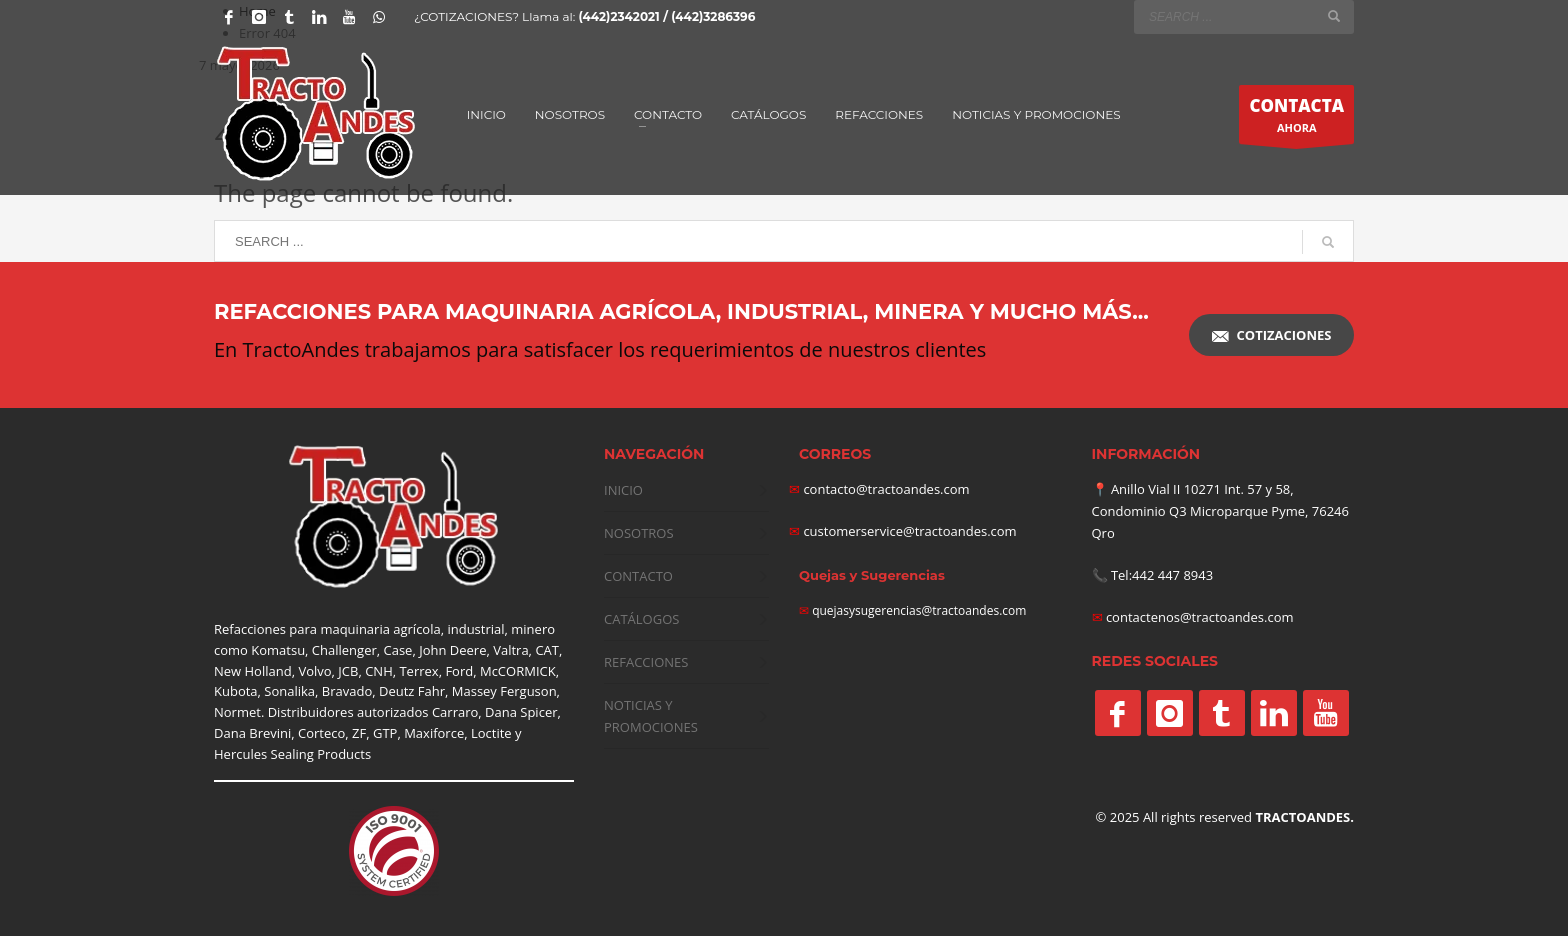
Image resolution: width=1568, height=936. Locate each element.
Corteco (321, 733)
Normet (237, 712)
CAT (547, 650)
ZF (359, 733)
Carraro (455, 712)
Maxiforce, (435, 733)
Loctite (491, 733)
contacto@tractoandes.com (879, 489)
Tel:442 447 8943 (1162, 575)
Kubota (236, 691)
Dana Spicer (521, 712)
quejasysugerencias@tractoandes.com (919, 610)
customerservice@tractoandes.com (908, 531)
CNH (379, 671)
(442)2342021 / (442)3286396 (666, 16)
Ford (459, 671)
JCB (348, 671)
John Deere (452, 650)
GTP (385, 733)
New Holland (253, 671)
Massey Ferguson (504, 691)
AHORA (1296, 119)
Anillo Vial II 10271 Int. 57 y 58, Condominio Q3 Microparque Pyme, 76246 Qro (1220, 511)
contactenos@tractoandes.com (1200, 617)
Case (398, 650)
